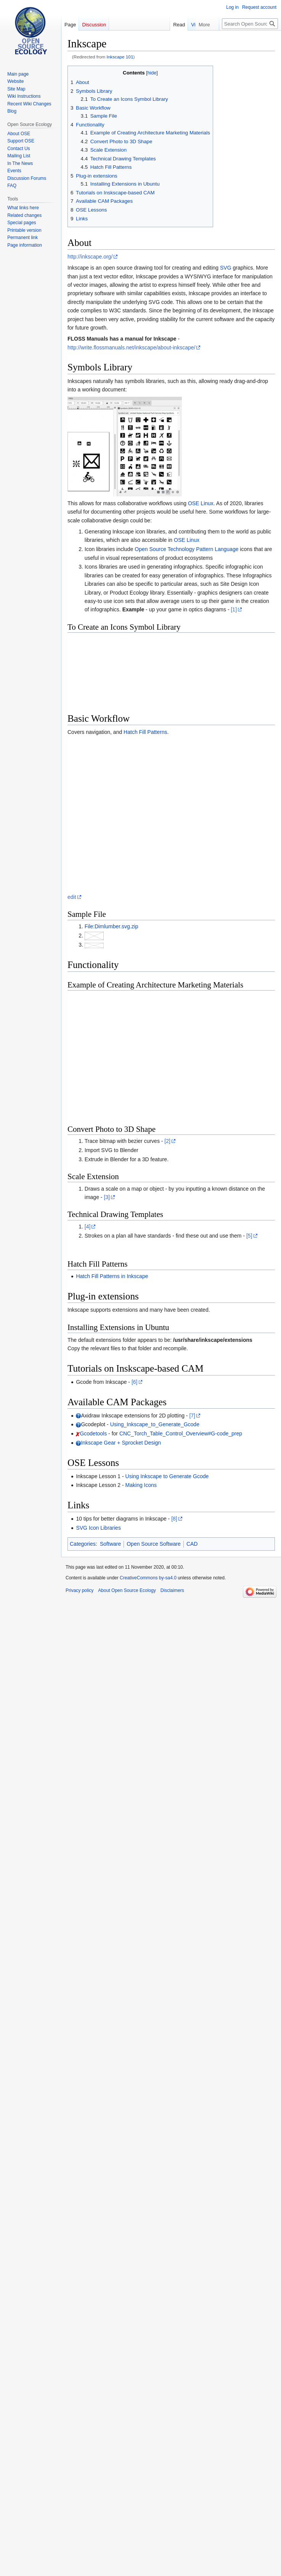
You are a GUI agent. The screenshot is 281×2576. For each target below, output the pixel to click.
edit (71, 897)
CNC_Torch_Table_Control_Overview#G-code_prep (180, 1433)
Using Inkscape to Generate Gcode (167, 1476)
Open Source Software (154, 1544)
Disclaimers (172, 1590)
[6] (135, 1382)
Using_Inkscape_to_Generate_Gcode (154, 1424)
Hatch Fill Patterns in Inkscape (112, 1276)
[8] (174, 1519)
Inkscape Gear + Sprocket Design (121, 1443)
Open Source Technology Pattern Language (186, 549)
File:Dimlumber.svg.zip (111, 926)
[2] (167, 1141)
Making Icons (141, 1485)
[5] (249, 1236)
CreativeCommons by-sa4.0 (148, 1578)
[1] (234, 609)
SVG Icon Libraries (98, 1528)
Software (110, 1544)
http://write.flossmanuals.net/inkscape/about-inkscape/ (131, 347)
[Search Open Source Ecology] (250, 23)
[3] (107, 1197)
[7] (192, 1415)
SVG (225, 268)
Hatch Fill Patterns (145, 732)
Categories (83, 1544)
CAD (192, 1544)
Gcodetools (93, 1433)
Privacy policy (79, 1590)
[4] (88, 1226)
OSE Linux (201, 503)
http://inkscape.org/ (89, 257)
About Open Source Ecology (127, 1590)
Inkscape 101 (120, 56)
